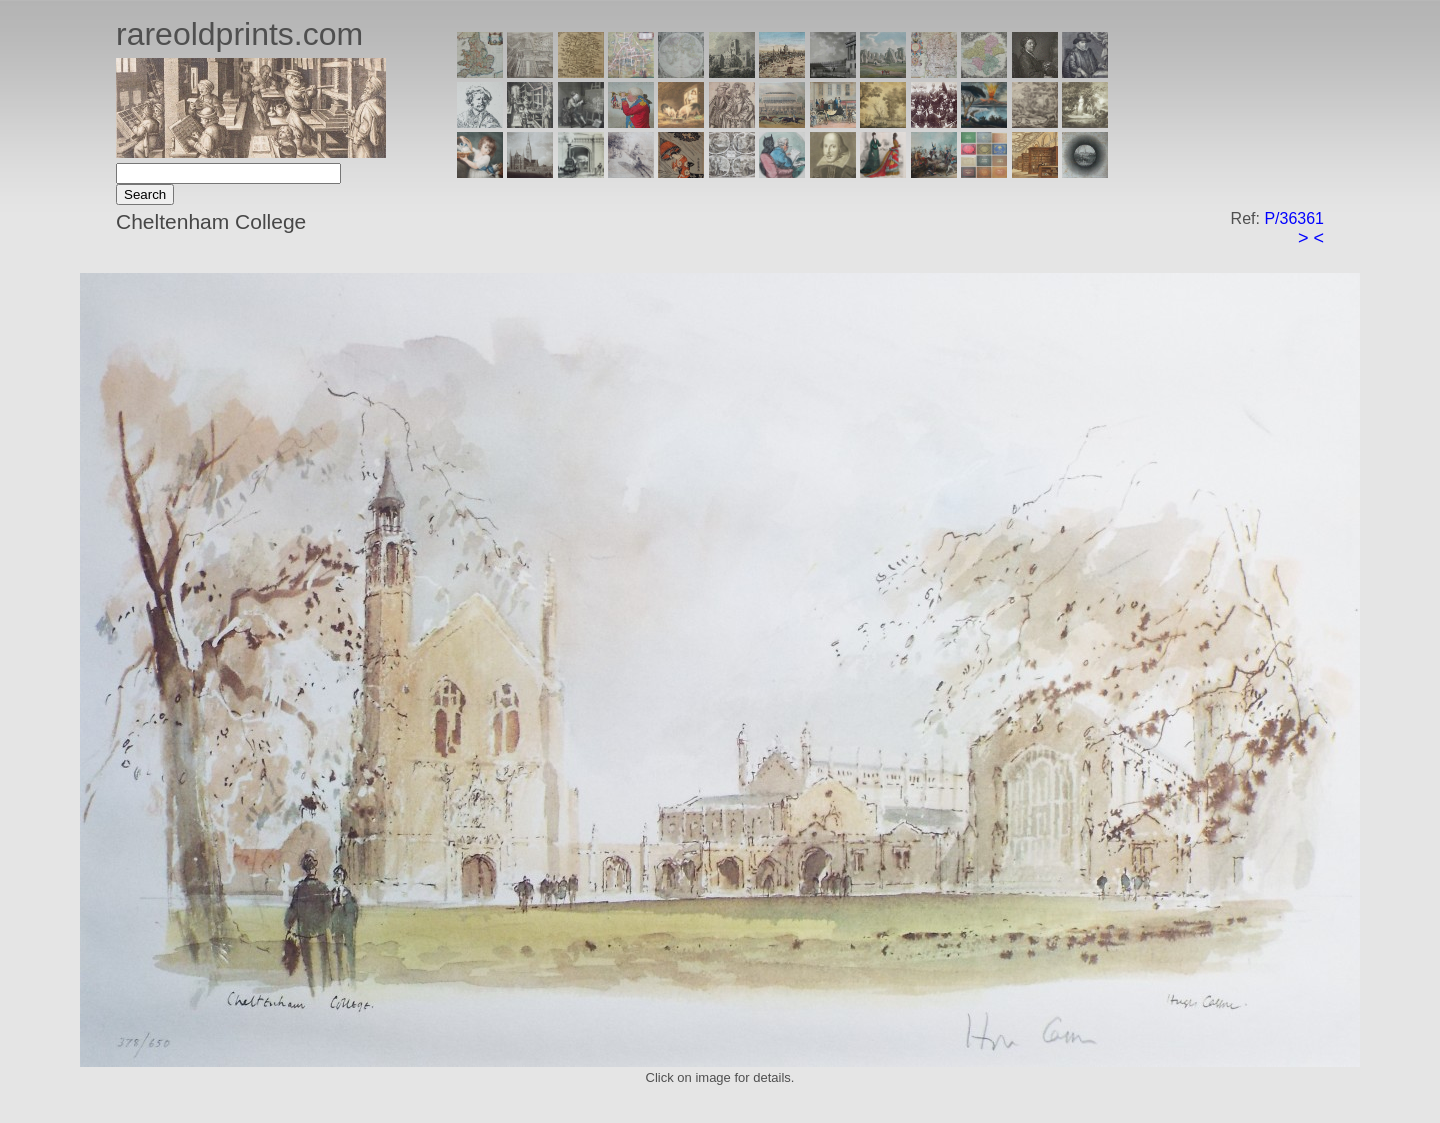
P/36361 (1294, 218)
